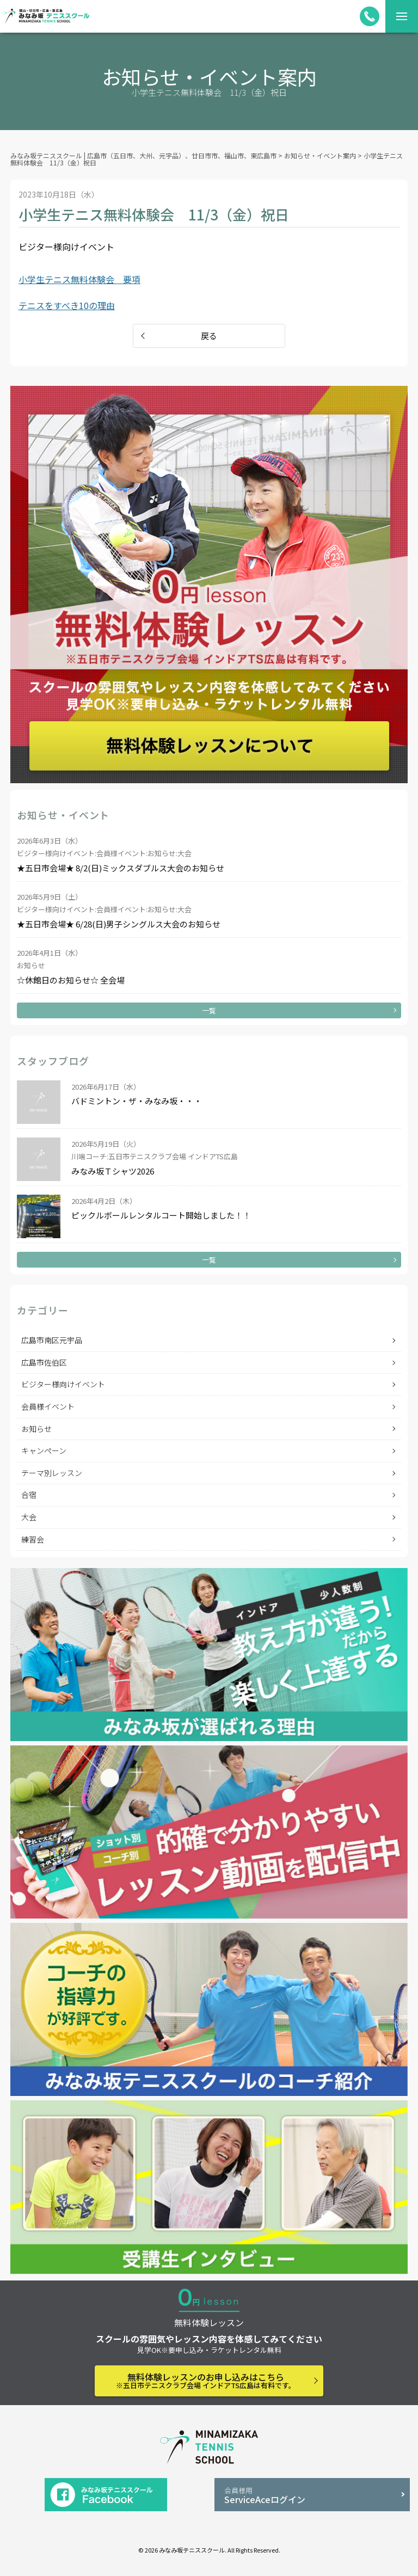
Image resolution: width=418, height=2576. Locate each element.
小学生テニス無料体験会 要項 (79, 279)
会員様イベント (48, 1406)
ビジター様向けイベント (63, 1384)
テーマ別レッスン (51, 1472)
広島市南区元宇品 (51, 1340)
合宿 (28, 1494)
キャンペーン (43, 1450)
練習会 (32, 1539)
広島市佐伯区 (44, 1362)
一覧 (209, 1010)
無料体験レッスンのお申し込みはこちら (206, 2380)
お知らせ (36, 1428)
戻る (209, 335)
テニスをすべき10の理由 (67, 305)
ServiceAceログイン (312, 2495)
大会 (28, 1516)
